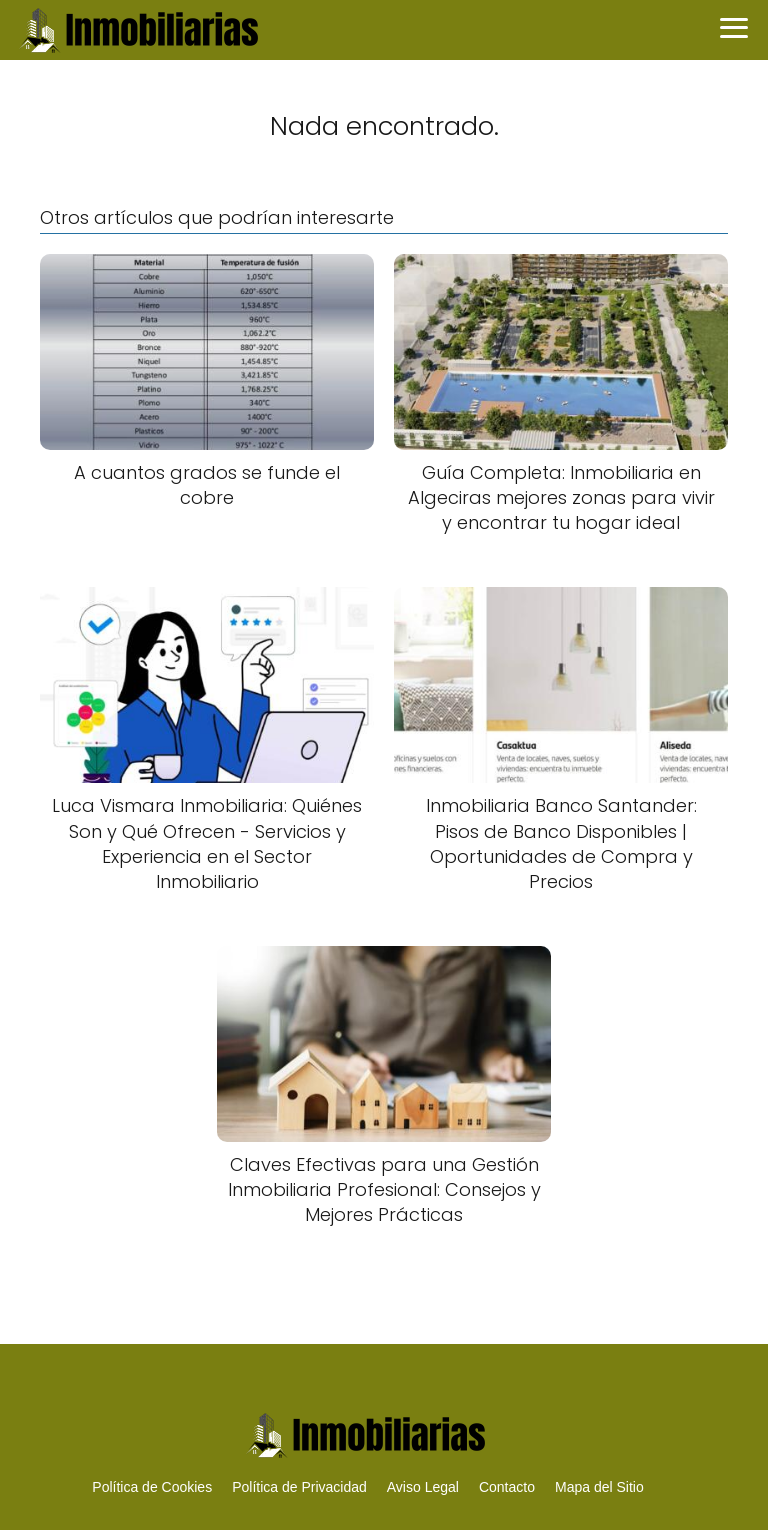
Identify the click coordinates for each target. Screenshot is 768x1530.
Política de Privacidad (299, 1487)
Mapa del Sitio (599, 1487)
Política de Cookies (152, 1487)
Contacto (507, 1487)
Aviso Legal (423, 1487)
